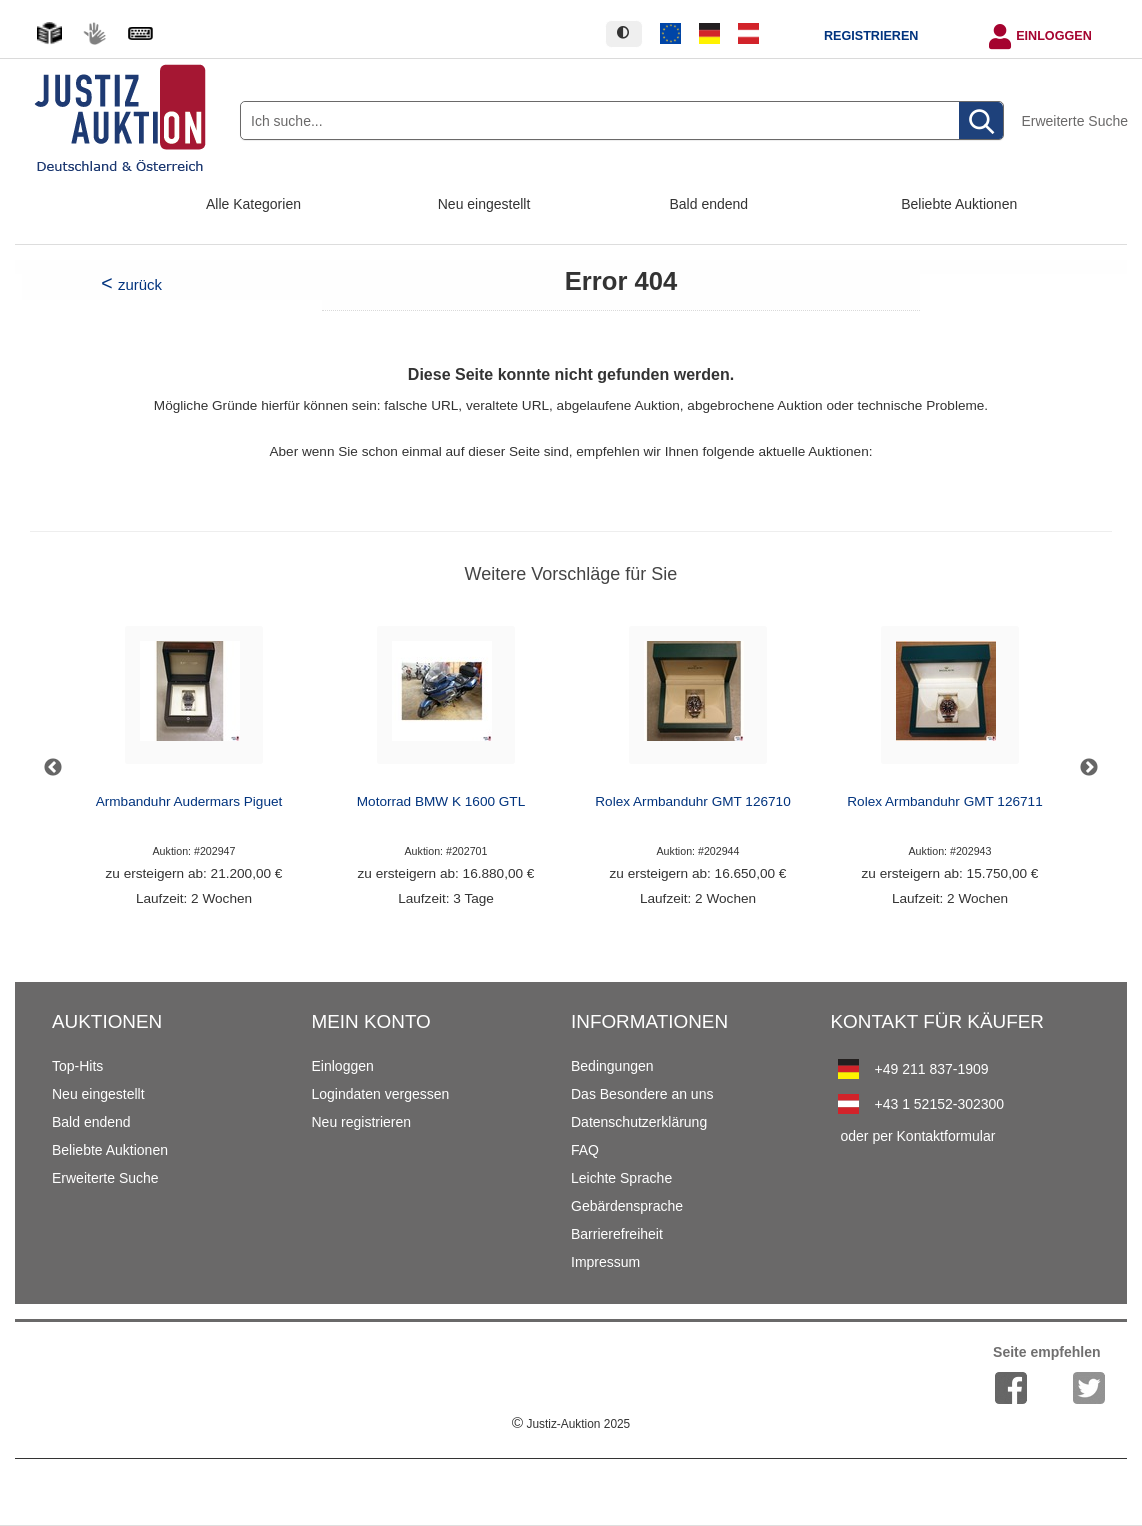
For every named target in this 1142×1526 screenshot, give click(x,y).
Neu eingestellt (484, 204)
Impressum (605, 1262)
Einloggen (1054, 36)
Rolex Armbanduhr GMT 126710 (692, 801)
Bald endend (709, 204)
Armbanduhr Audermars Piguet (189, 801)
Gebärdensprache (627, 1206)
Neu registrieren (362, 1122)
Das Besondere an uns (642, 1094)
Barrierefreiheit (617, 1234)
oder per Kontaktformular (918, 1136)
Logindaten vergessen (381, 1094)
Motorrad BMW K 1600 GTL (441, 801)
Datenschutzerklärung (639, 1122)
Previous (53, 768)
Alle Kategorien (253, 204)
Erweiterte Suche (1074, 121)
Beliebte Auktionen (959, 204)
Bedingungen (612, 1066)
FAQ (585, 1150)
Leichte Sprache (621, 1178)
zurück (140, 284)
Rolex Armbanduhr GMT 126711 (944, 801)
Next (1089, 768)
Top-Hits (77, 1066)
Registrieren (871, 36)
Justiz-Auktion (571, 1424)
